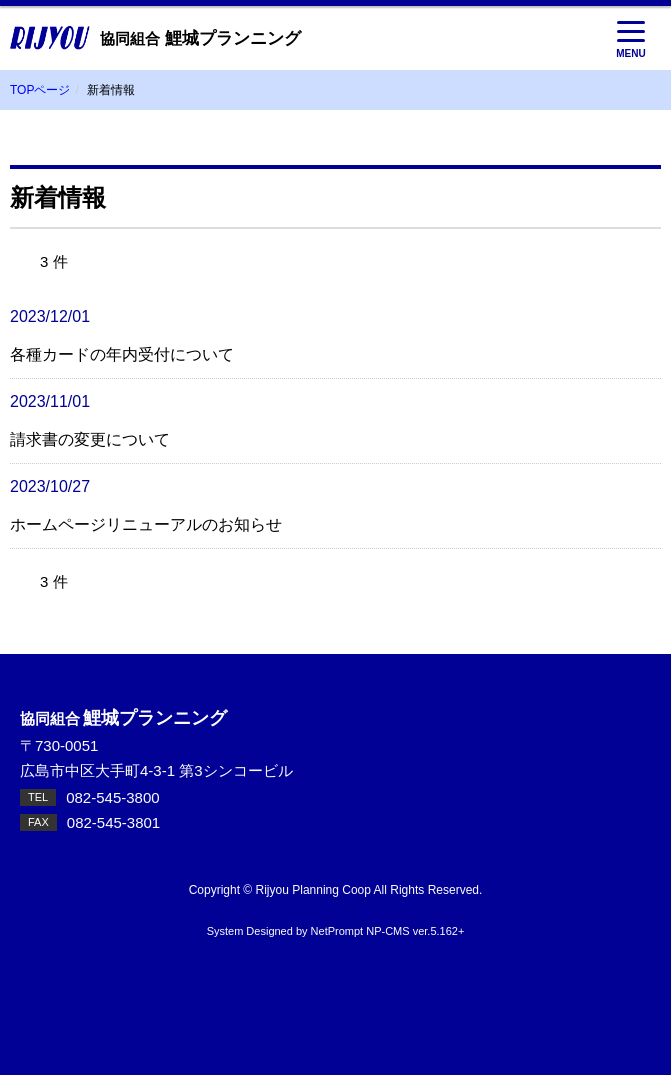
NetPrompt (337, 931)
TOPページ (40, 90)
